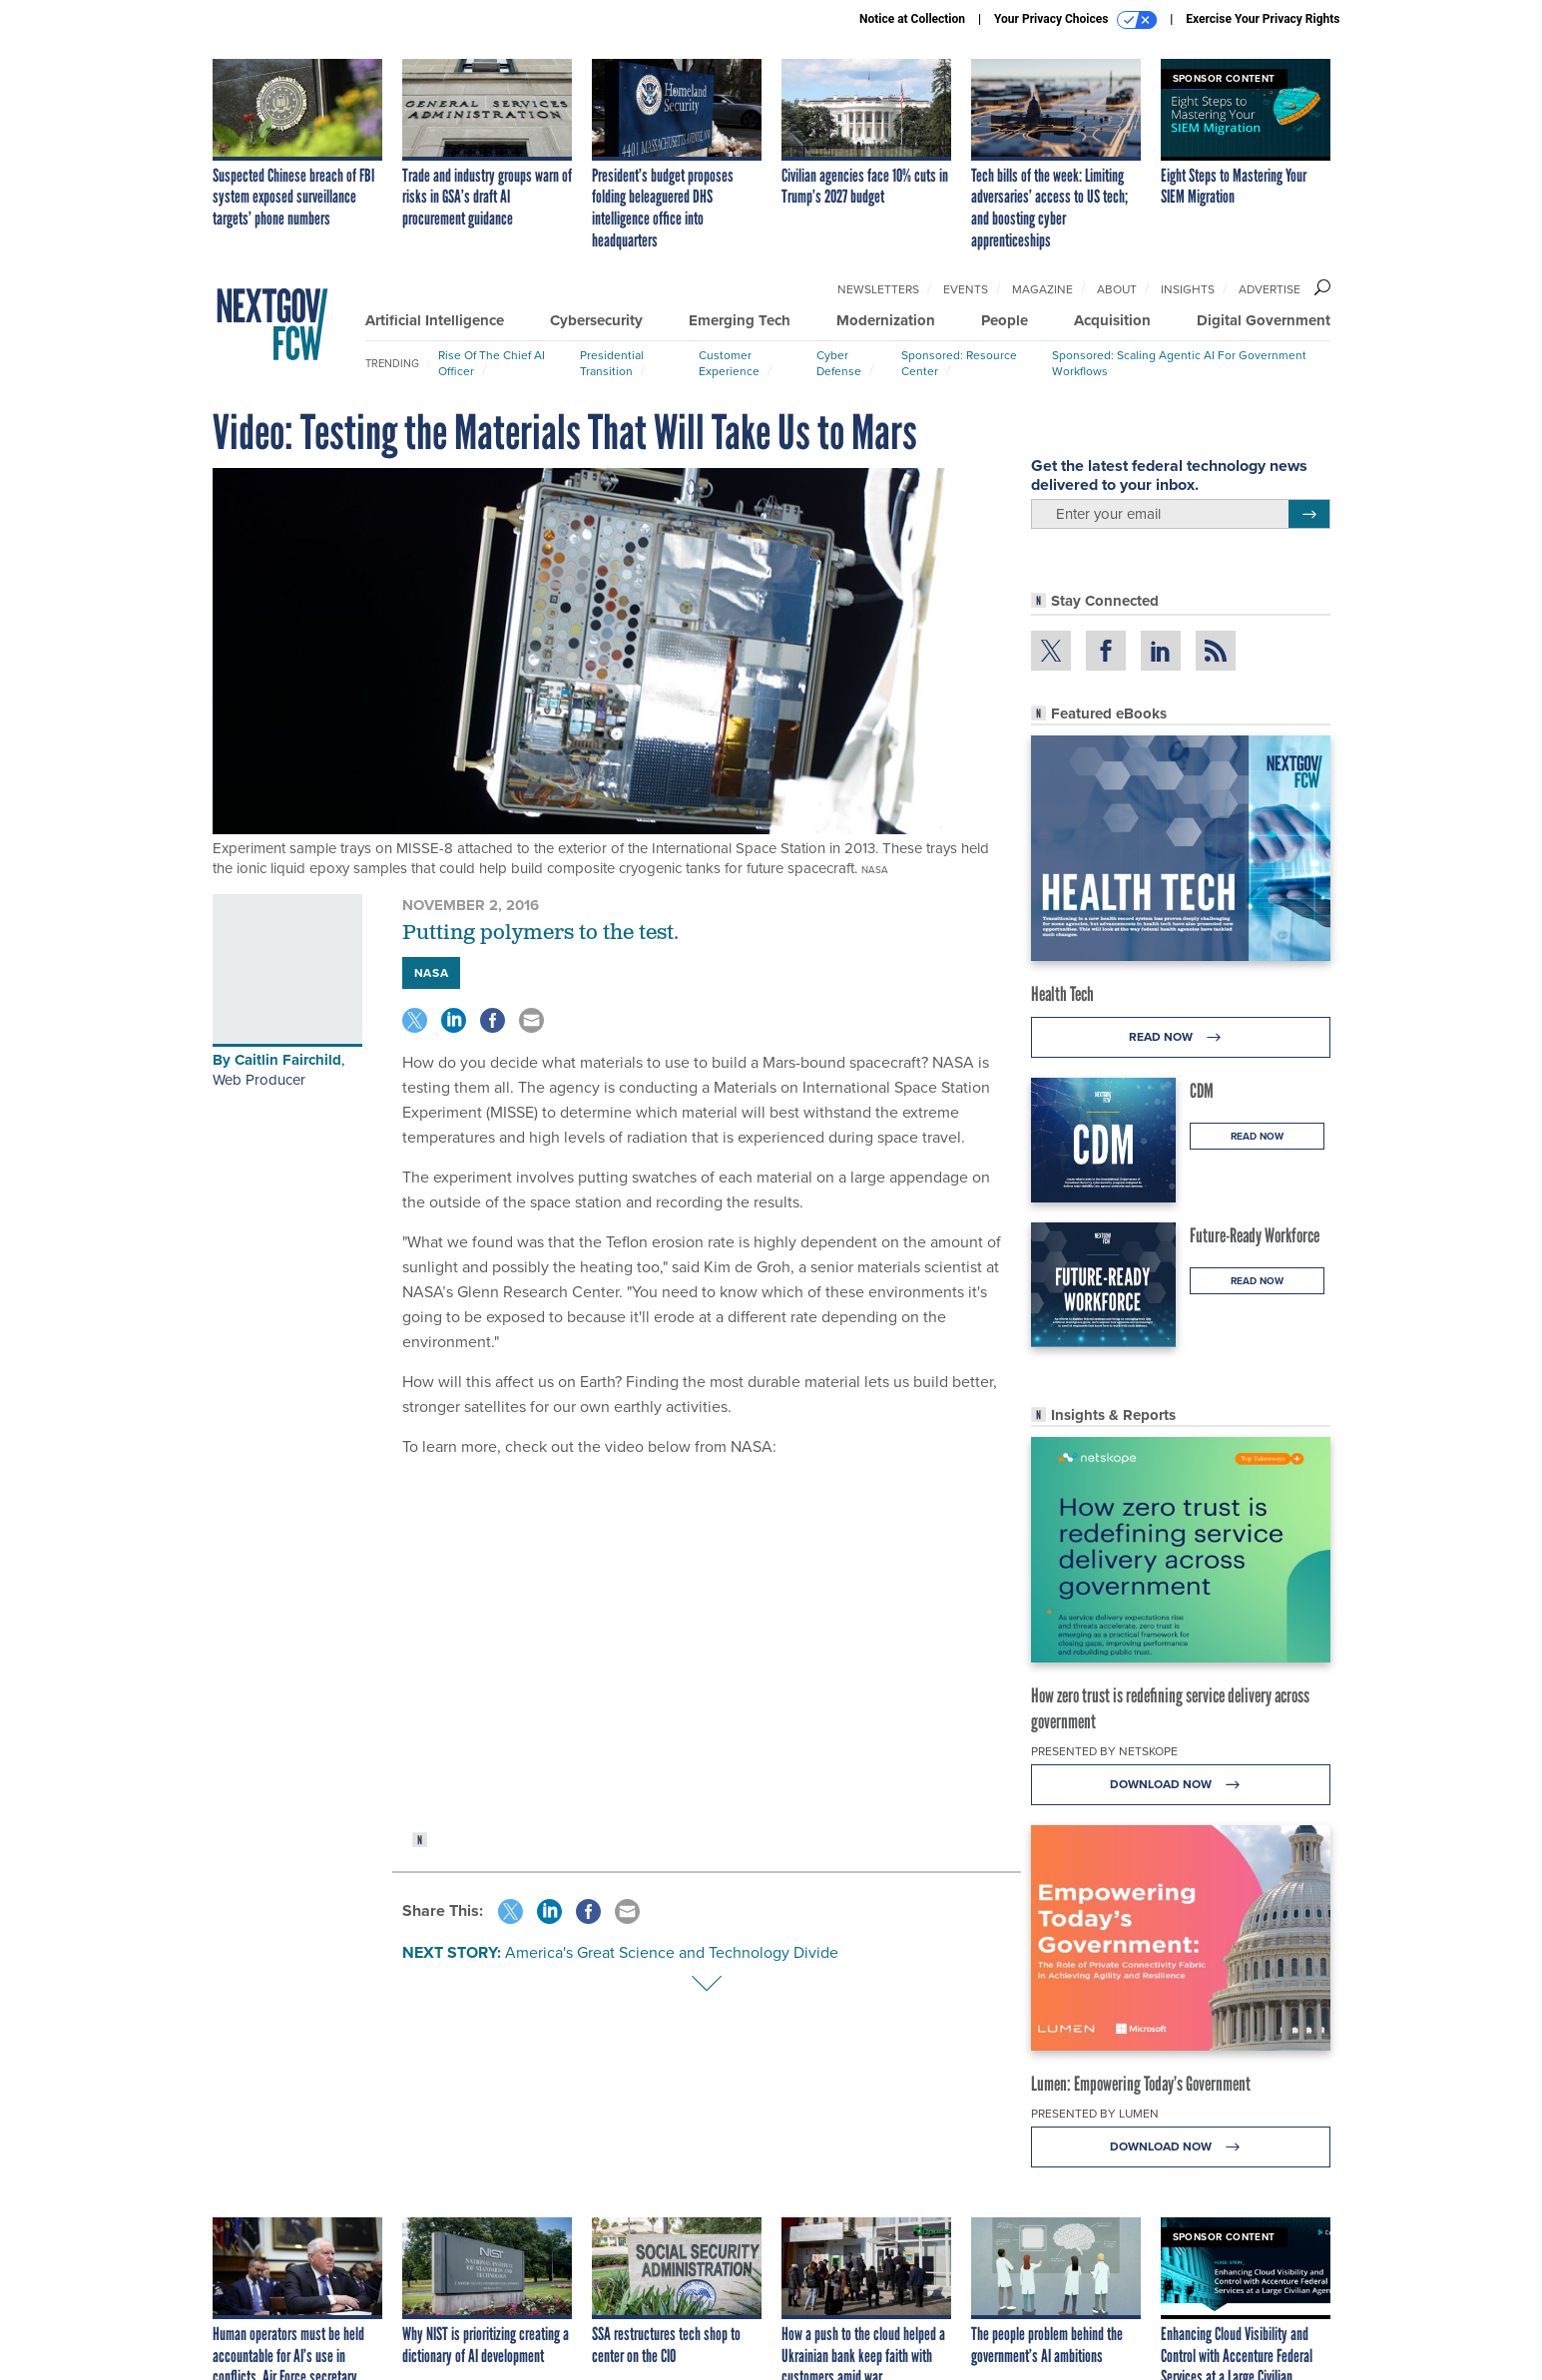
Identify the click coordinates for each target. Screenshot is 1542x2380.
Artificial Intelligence (434, 320)
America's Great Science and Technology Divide (671, 1952)
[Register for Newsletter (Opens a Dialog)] (1308, 514)
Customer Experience (729, 363)
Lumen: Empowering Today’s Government (1141, 2084)
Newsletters (878, 289)
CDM (1202, 1091)
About (1117, 289)
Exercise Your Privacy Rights (1262, 19)
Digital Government (1263, 320)
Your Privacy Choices (1075, 20)
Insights (1188, 289)
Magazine (1042, 289)
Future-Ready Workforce (1254, 1235)
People (1004, 320)
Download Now (1180, 1784)
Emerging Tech (739, 320)
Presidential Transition (612, 363)
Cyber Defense (838, 363)
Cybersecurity (596, 320)
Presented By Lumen (1095, 2114)
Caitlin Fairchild (288, 1060)
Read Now (1180, 1037)
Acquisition (1112, 320)
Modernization (885, 320)
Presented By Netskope (1104, 1751)
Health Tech (1062, 994)
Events (965, 289)
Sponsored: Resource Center (959, 363)
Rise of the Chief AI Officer (491, 363)
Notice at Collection (912, 19)
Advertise (1269, 289)
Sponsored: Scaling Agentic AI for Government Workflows (1179, 363)
